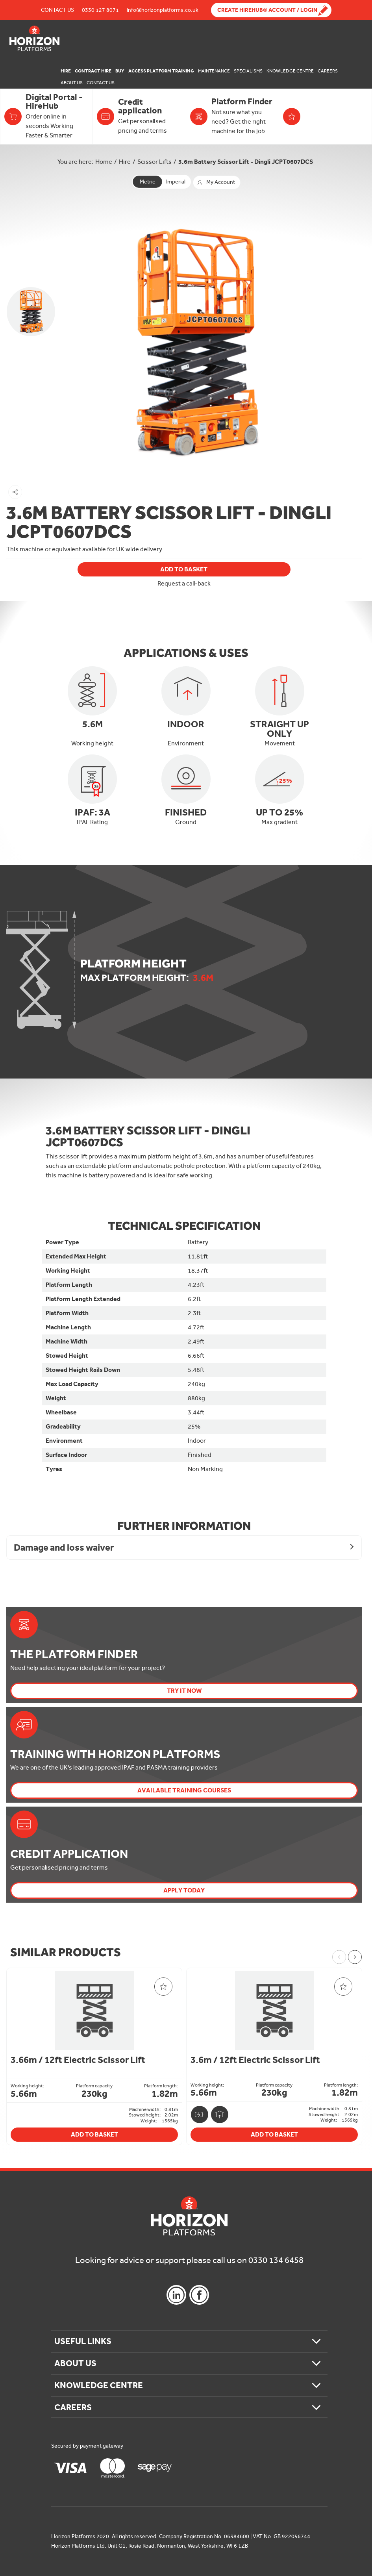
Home (103, 161)
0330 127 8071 (100, 10)
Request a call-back (184, 583)
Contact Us (57, 10)
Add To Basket (183, 569)
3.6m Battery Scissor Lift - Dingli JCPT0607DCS (245, 161)
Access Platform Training (161, 71)
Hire (66, 71)
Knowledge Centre (290, 71)
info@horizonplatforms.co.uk (162, 10)
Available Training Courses (184, 1790)
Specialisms (248, 71)
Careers (328, 71)
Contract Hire (93, 71)
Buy (119, 71)
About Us (72, 82)
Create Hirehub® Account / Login (267, 10)
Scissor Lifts (154, 161)
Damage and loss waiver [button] (64, 1547)
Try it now (184, 1690)
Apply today (184, 1890)
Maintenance (214, 71)
